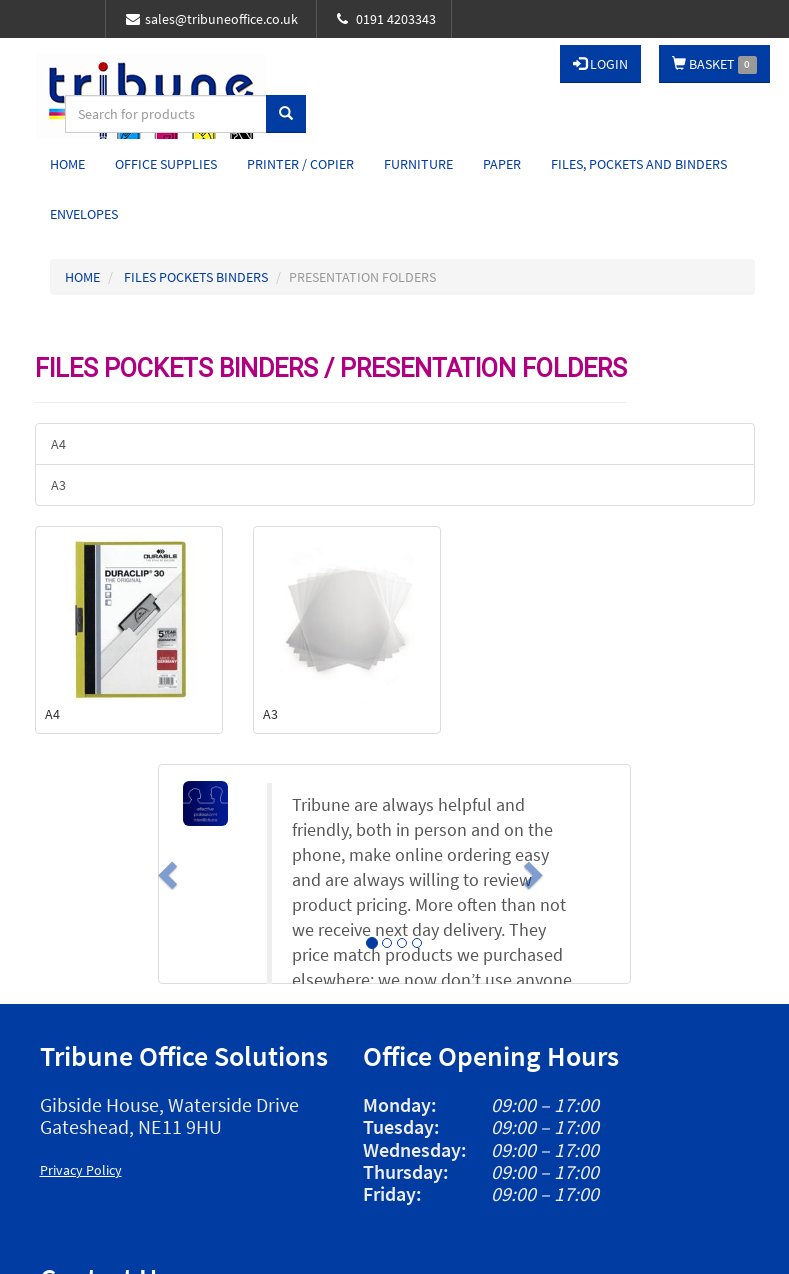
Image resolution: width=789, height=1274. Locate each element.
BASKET (714, 64)
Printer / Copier (300, 164)
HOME (82, 277)
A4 (58, 444)
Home (67, 164)
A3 (58, 485)
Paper (502, 164)
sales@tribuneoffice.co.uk (212, 19)
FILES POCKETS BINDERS (196, 277)
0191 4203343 (386, 19)
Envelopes (84, 214)
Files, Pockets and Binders (639, 164)
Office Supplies (166, 164)
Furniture (418, 164)
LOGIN (600, 64)
